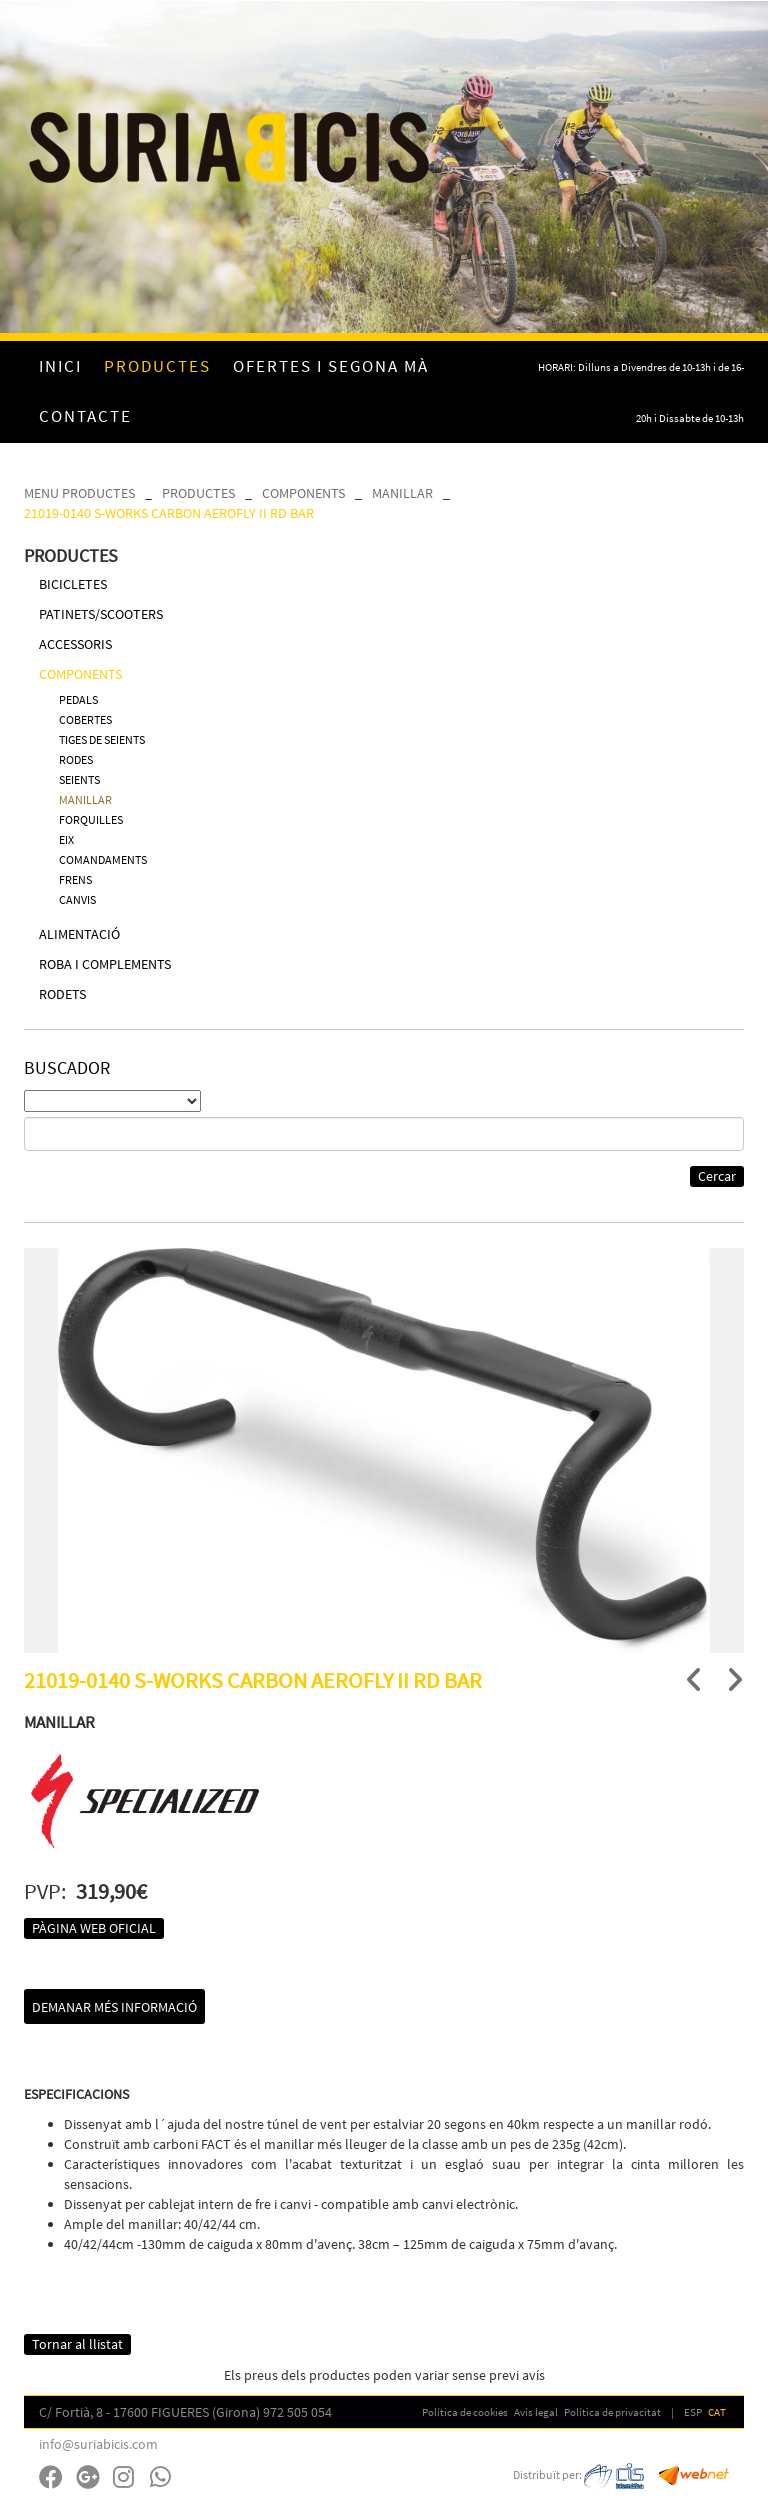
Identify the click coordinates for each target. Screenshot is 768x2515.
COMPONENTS (303, 493)
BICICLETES (73, 584)
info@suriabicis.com (98, 2444)
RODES (76, 759)
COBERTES (85, 719)
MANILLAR (402, 493)
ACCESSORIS (75, 644)
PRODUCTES (198, 493)
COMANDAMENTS (103, 859)
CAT (717, 2412)
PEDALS (78, 699)
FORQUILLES (91, 819)
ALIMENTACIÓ (79, 934)
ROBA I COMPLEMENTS (105, 964)
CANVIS (77, 899)
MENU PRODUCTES (79, 493)
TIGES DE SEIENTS (102, 739)
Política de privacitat (612, 2412)
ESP (693, 2412)
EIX (66, 839)
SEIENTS (79, 779)
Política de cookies (465, 2412)
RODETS (62, 994)
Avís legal (536, 2412)
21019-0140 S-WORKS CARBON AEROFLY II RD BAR (169, 513)
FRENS (75, 879)
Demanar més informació (114, 2007)
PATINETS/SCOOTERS (101, 614)
